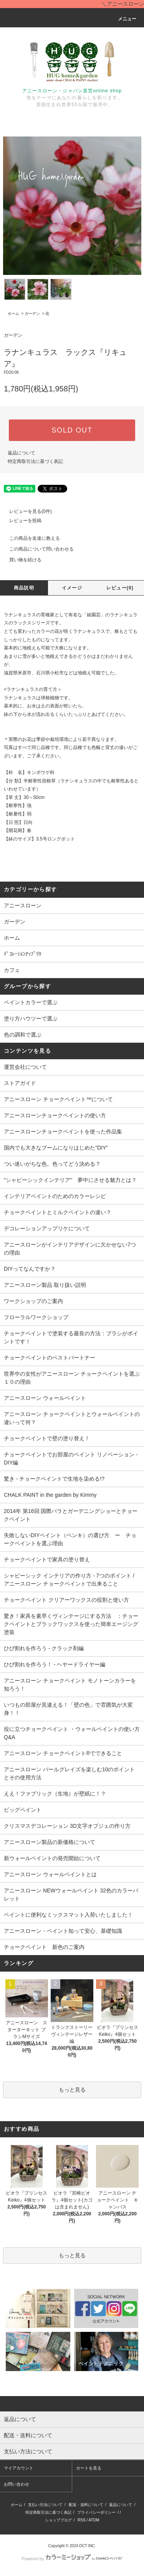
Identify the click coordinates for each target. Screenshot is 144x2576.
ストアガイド (20, 1083)
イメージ (72, 588)
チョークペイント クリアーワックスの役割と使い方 (66, 1600)
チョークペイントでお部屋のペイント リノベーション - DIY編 (70, 1458)
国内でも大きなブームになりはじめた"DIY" (56, 1148)
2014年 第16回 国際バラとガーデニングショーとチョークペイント (71, 1515)
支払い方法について (45, 2505)
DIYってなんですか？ (30, 1269)
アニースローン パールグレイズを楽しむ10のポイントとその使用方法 (69, 1773)
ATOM (93, 2520)
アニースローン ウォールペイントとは (50, 1874)
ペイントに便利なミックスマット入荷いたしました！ (68, 1915)
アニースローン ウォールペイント (45, 1398)
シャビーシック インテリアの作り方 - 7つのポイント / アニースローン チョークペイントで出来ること (69, 1580)
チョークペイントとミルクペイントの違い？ (57, 1212)
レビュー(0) (120, 588)
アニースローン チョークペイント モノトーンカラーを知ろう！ (70, 1684)
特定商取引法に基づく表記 (35, 461)
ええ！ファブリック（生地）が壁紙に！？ (55, 1794)
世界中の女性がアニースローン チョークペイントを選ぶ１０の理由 (72, 1378)
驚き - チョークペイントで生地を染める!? (54, 1479)
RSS (82, 2520)
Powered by (72, 2558)
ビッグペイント (22, 1810)
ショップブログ (58, 2520)
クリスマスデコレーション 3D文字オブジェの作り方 (67, 1826)
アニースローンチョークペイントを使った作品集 (63, 1131)
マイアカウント (18, 2468)
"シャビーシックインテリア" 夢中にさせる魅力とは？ (70, 1180)
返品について (21, 453)
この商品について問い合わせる (37, 549)
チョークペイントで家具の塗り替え (47, 1559)
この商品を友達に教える (30, 538)
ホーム (13, 313)
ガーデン (32, 313)
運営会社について (25, 1067)
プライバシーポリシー (96, 2512)
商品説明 (24, 588)
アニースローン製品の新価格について (49, 1842)
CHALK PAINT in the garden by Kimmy (50, 1495)
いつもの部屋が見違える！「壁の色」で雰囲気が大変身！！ (68, 1709)
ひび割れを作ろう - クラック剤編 (44, 1648)
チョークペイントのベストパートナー (49, 1358)
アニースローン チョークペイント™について (58, 1099)
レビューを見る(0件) (26, 511)
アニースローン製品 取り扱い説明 (45, 1285)
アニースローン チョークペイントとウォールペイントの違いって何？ (72, 1418)
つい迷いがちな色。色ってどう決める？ (52, 1164)
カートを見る (88, 2468)
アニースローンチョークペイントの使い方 (55, 1115)
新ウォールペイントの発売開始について (52, 1858)
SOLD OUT (71, 430)
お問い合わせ (16, 2484)
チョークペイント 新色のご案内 (44, 1947)
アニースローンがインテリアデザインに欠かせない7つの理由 (70, 1248)
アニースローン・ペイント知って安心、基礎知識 (63, 1931)
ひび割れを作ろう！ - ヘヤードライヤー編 (54, 1664)
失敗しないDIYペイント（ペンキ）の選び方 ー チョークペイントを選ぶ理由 (70, 1539)
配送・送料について (86, 2505)
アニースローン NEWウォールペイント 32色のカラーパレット (71, 1894)
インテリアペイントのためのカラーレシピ (55, 1196)
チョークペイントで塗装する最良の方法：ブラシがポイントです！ (71, 1337)
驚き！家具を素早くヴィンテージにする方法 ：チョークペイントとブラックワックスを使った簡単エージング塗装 (71, 1624)
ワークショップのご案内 (33, 1301)
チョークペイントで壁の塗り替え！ (47, 1438)
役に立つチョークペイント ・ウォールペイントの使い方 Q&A (74, 1733)
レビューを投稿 (20, 520)
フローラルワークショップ (36, 1317)
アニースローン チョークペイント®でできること (63, 1753)
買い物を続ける (20, 559)
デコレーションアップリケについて (47, 1228)
